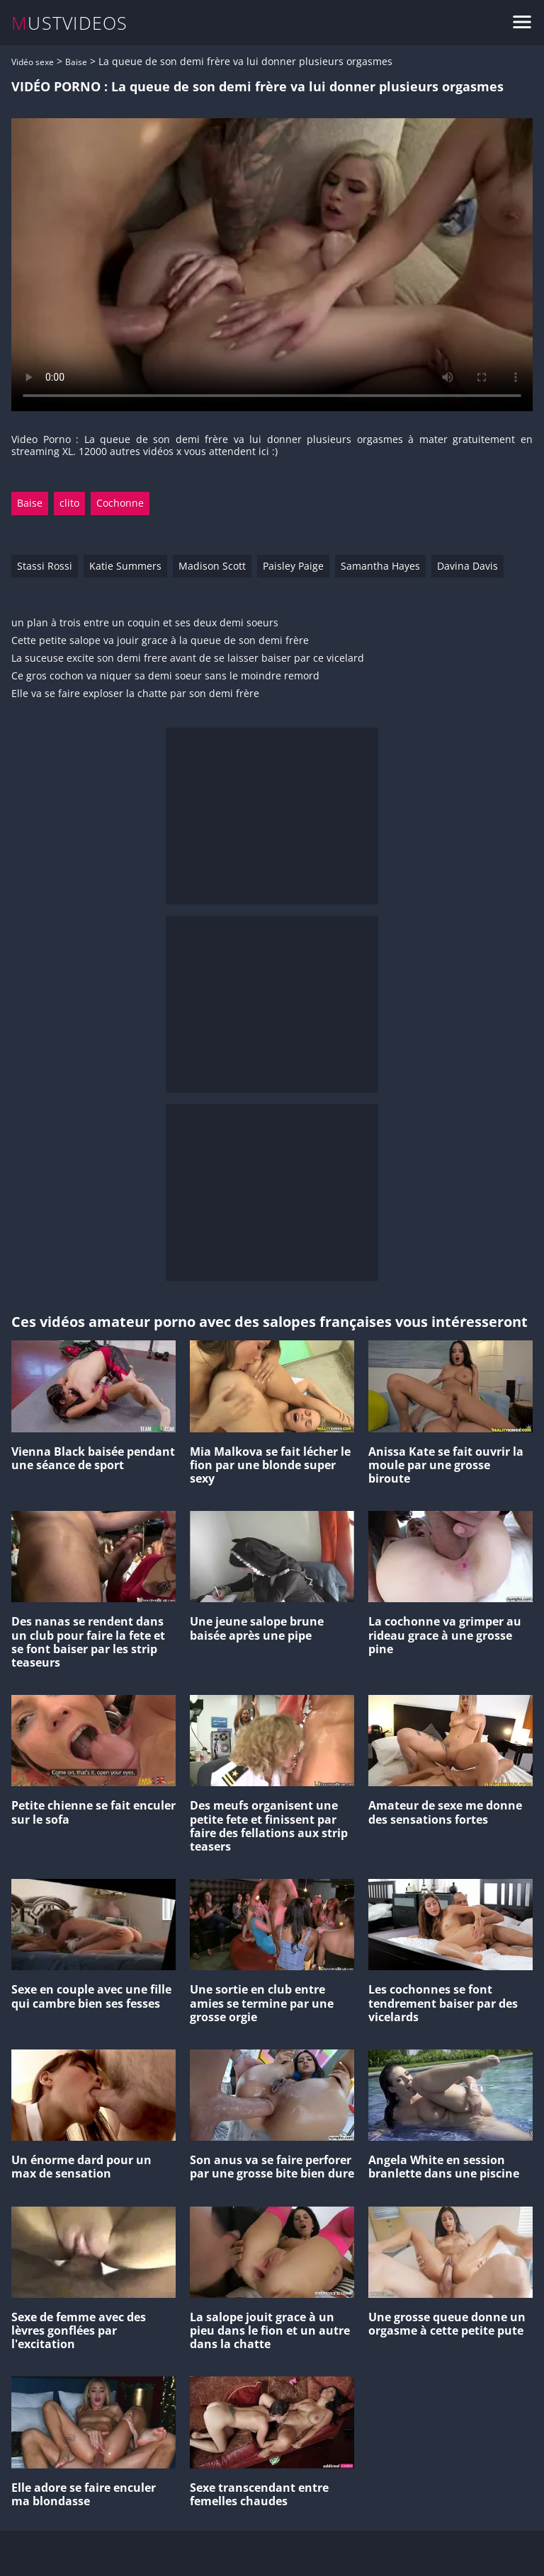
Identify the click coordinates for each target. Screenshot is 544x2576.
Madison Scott (212, 566)
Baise (76, 62)
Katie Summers (125, 566)
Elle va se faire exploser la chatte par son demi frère (135, 694)
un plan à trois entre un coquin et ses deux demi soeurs (144, 623)
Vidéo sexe (32, 62)
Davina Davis (467, 566)
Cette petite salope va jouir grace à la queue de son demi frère (160, 641)
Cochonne (120, 503)
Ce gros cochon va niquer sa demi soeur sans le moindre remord (165, 676)
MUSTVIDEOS (69, 23)
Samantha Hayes (380, 566)
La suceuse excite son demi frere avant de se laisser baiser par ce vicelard (187, 658)
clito (69, 503)
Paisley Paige (293, 566)
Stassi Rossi (44, 566)
